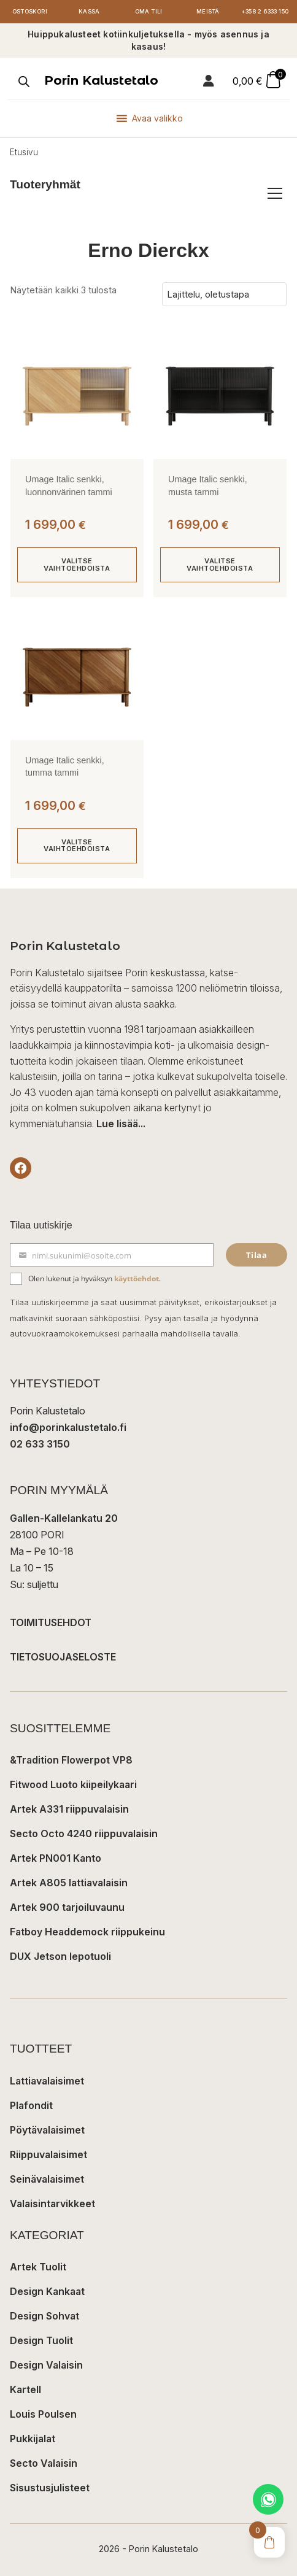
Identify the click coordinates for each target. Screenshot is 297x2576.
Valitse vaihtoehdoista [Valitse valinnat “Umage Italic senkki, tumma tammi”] (77, 845)
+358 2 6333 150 (264, 11)
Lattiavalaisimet (47, 2081)
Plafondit (31, 2105)
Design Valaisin (46, 2365)
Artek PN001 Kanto (55, 1858)
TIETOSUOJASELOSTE (63, 1657)
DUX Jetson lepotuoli (60, 1956)
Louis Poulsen (43, 2414)
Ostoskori (29, 11)
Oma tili (148, 11)
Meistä (208, 11)
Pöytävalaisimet (47, 2130)
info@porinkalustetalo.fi (68, 1427)
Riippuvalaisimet (48, 2154)
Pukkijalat (32, 2438)
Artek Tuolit (38, 2267)
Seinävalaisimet (47, 2179)
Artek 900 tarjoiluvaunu (67, 1907)
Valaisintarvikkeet (52, 2203)
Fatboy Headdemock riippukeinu (87, 1932)
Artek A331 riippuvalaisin (69, 1809)
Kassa (89, 11)
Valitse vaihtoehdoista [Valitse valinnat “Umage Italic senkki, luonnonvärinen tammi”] (77, 564)
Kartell (25, 2389)
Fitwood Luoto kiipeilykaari (73, 1784)
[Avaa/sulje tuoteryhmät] (275, 193)
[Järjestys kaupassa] (224, 294)
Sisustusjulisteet (50, 2488)
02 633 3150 (40, 1444)
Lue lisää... (120, 1123)
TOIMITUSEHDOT (50, 1622)
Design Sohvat (44, 2316)
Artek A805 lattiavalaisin (69, 1882)
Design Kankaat (47, 2291)
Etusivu (24, 152)
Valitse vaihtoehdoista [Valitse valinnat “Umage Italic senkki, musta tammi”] (220, 564)
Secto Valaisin (43, 2463)
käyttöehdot (136, 1278)
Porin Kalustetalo (101, 80)
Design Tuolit (41, 2340)
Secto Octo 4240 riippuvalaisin (84, 1833)
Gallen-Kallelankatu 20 (64, 1518)
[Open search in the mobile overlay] (22, 81)
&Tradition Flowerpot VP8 (71, 1760)
